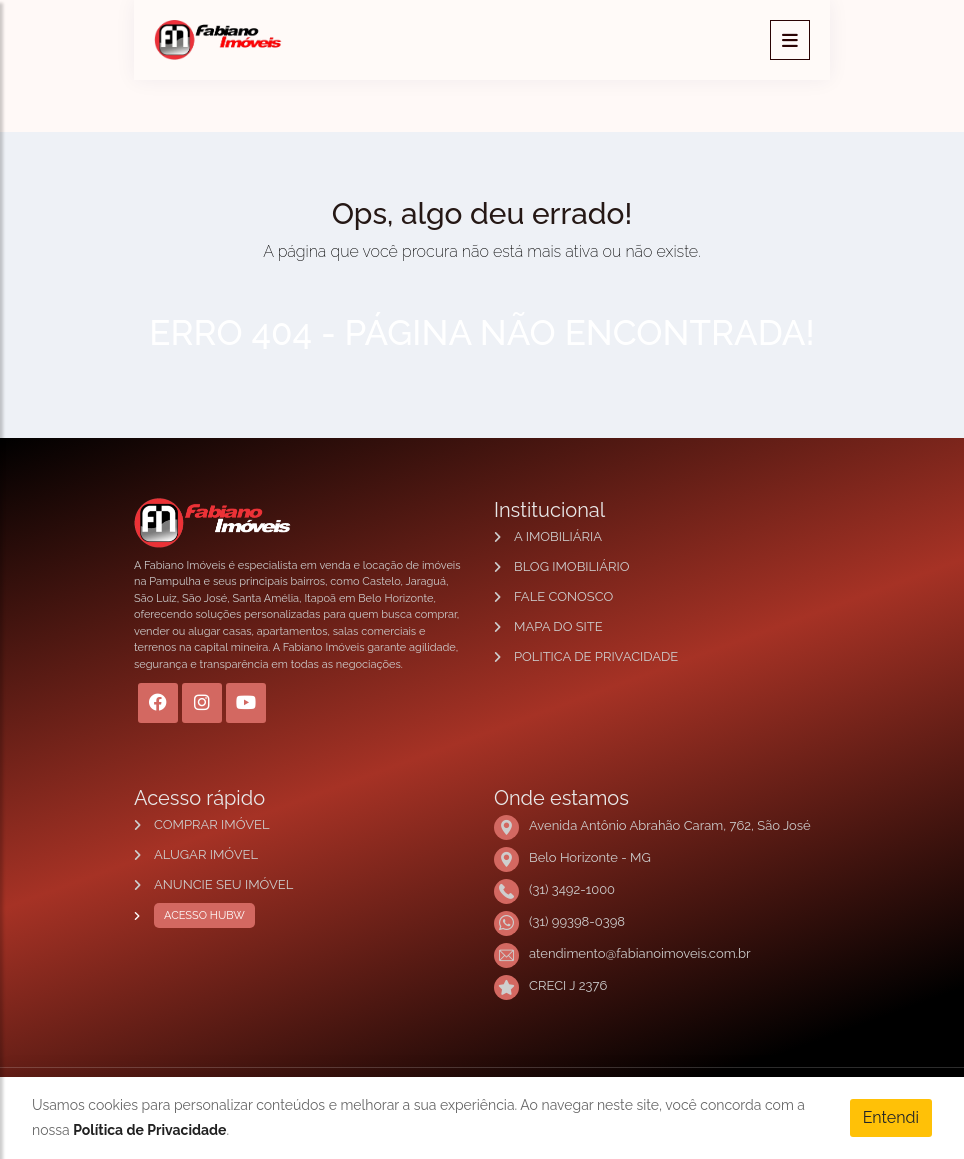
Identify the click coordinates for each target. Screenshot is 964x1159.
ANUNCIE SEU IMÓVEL (223, 884)
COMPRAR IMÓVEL (211, 824)
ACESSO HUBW (199, 916)
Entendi (891, 1117)
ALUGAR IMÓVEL (206, 854)
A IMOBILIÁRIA (558, 536)
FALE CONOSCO (563, 596)
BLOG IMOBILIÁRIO (572, 566)
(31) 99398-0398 (577, 921)
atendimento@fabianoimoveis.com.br (640, 953)
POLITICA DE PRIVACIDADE (596, 656)
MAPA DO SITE (558, 626)
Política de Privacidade (149, 1130)
